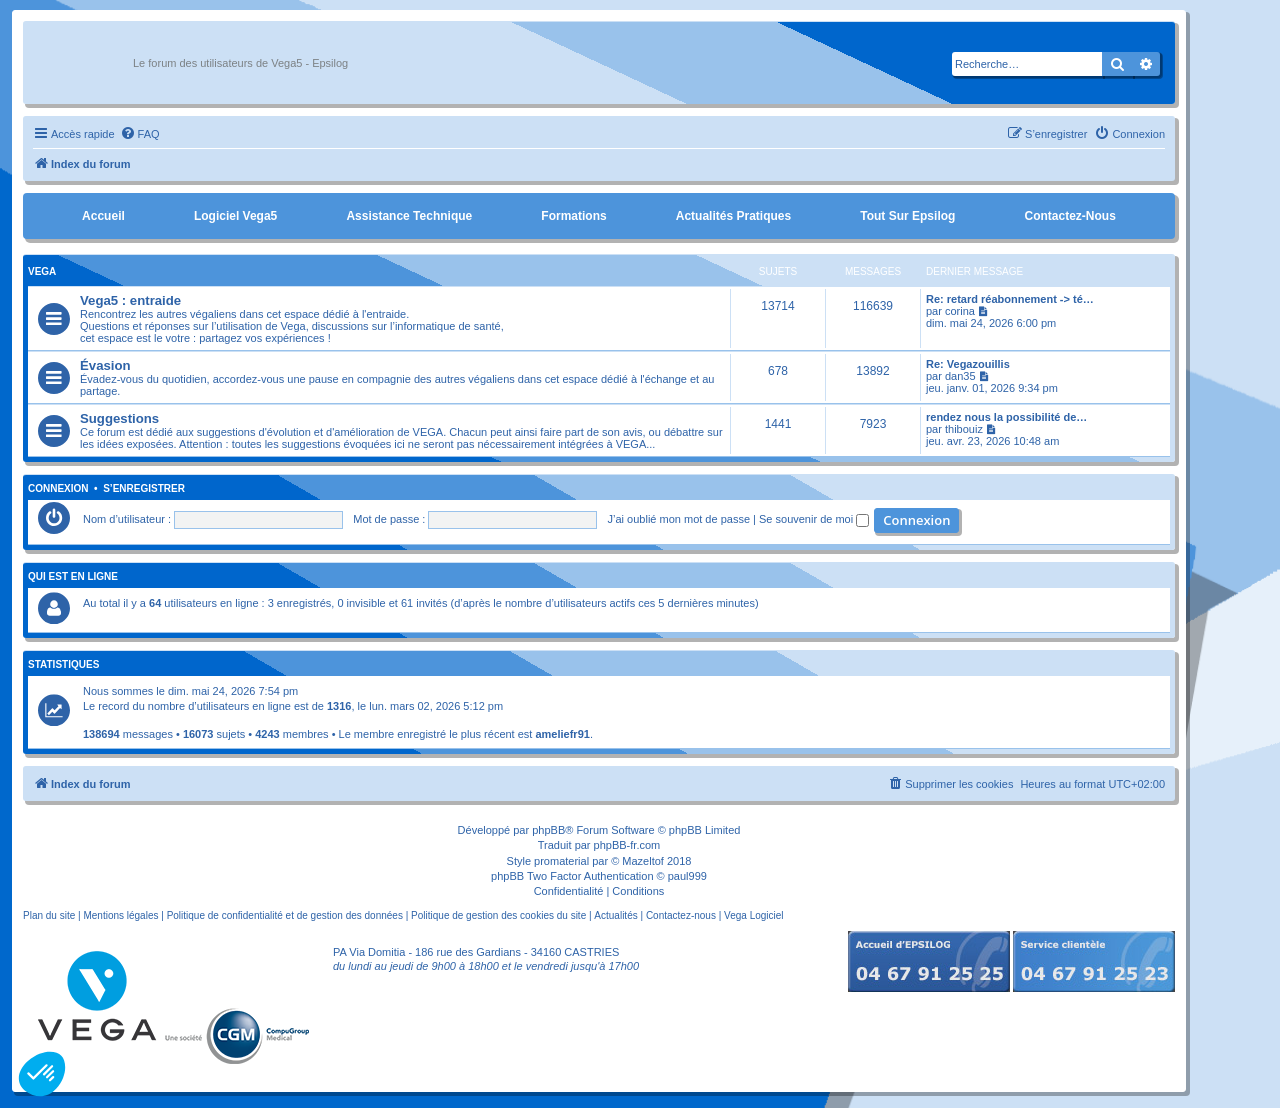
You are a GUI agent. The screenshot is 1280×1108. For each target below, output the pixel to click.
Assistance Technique (409, 216)
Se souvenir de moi (814, 519)
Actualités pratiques (733, 216)
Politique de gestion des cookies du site (498, 915)
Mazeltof (643, 861)
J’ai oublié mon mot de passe (679, 519)
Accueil (103, 216)
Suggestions (119, 418)
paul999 (687, 876)
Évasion (105, 365)
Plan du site (49, 915)
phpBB (548, 830)
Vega (42, 271)
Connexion (58, 489)
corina (960, 311)
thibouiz (964, 429)
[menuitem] (140, 134)
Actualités (615, 915)
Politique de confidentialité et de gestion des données (285, 915)
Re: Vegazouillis (968, 364)
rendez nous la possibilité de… (1006, 417)
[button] (42, 1074)
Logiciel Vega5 (235, 216)
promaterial (561, 861)
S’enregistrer (144, 489)
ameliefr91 (562, 734)
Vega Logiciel (754, 915)
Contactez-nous (1069, 216)
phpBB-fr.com (627, 845)
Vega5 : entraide (130, 300)
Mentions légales (120, 915)
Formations (573, 216)
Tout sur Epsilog (907, 216)
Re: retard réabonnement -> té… (1010, 299)
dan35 (960, 376)
